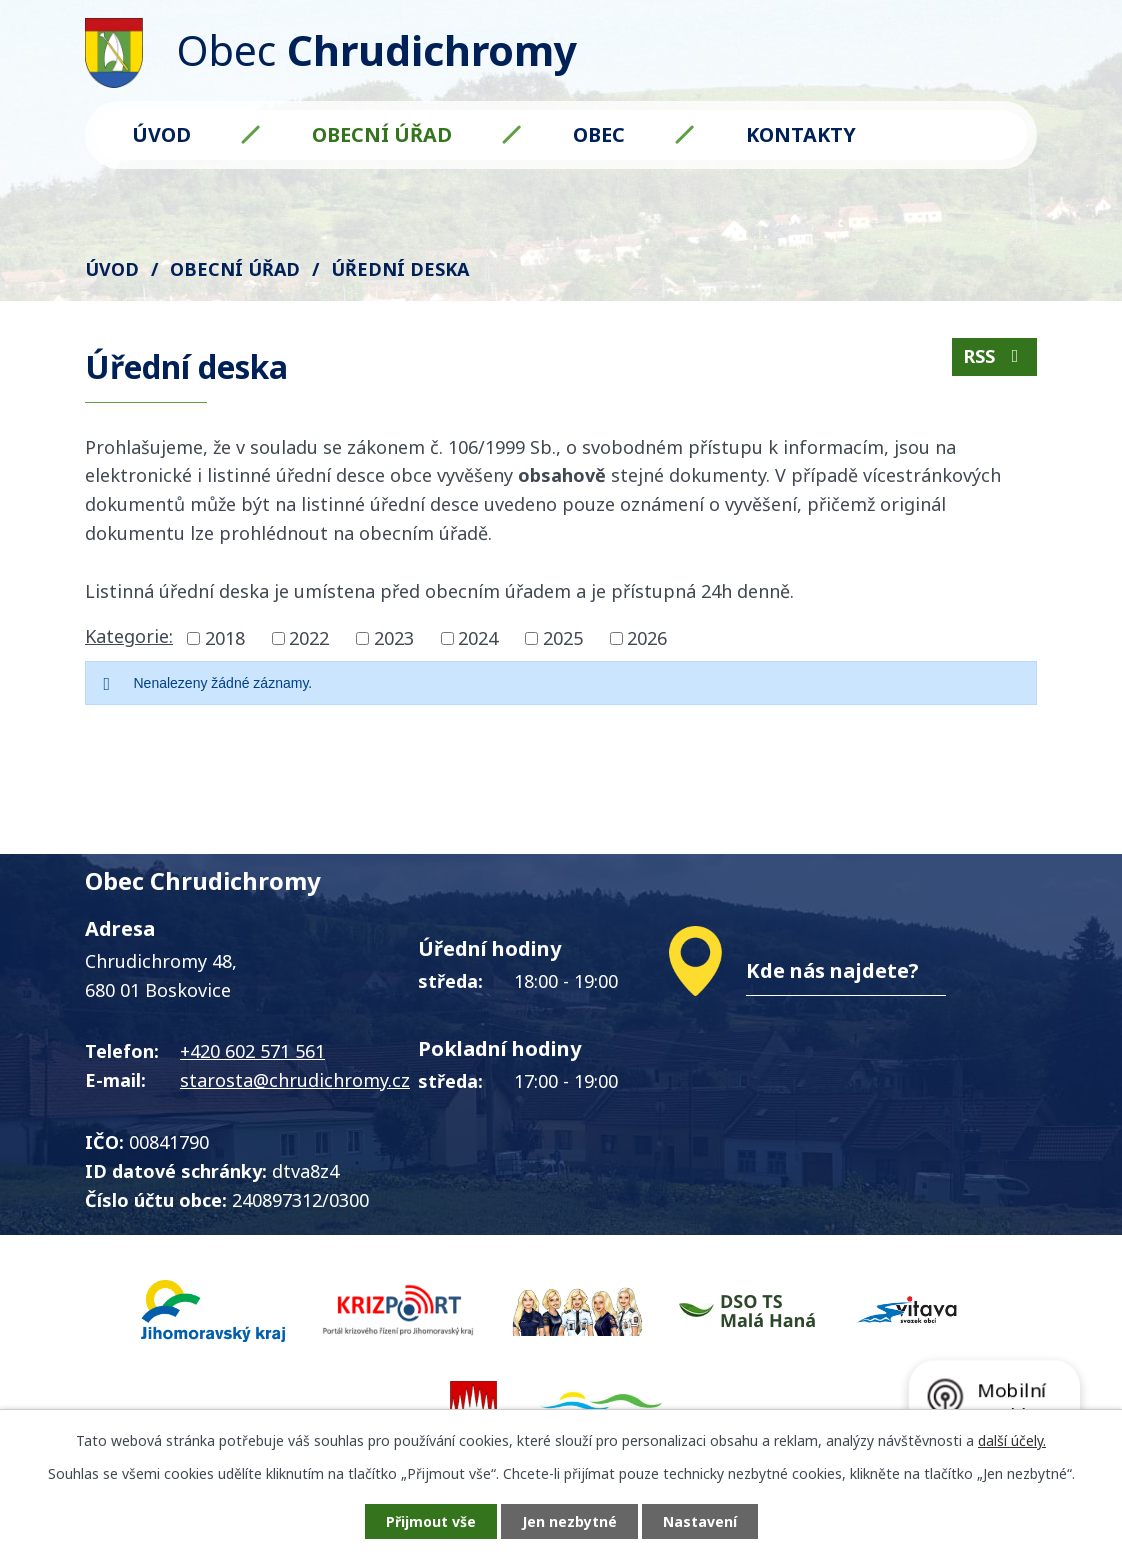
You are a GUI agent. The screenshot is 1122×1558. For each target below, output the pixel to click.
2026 (647, 638)
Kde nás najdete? (832, 970)
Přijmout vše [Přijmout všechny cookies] (431, 1521)
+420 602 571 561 (252, 1051)
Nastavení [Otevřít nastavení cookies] (700, 1521)
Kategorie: (129, 636)
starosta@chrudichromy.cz (295, 1080)
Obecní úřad (382, 134)
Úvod (161, 134)
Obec (599, 134)
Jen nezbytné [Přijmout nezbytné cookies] (569, 1521)
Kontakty (801, 134)
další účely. (1012, 1440)
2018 (225, 638)
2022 (309, 638)
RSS (995, 356)
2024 (478, 638)
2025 (563, 638)
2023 (394, 638)
